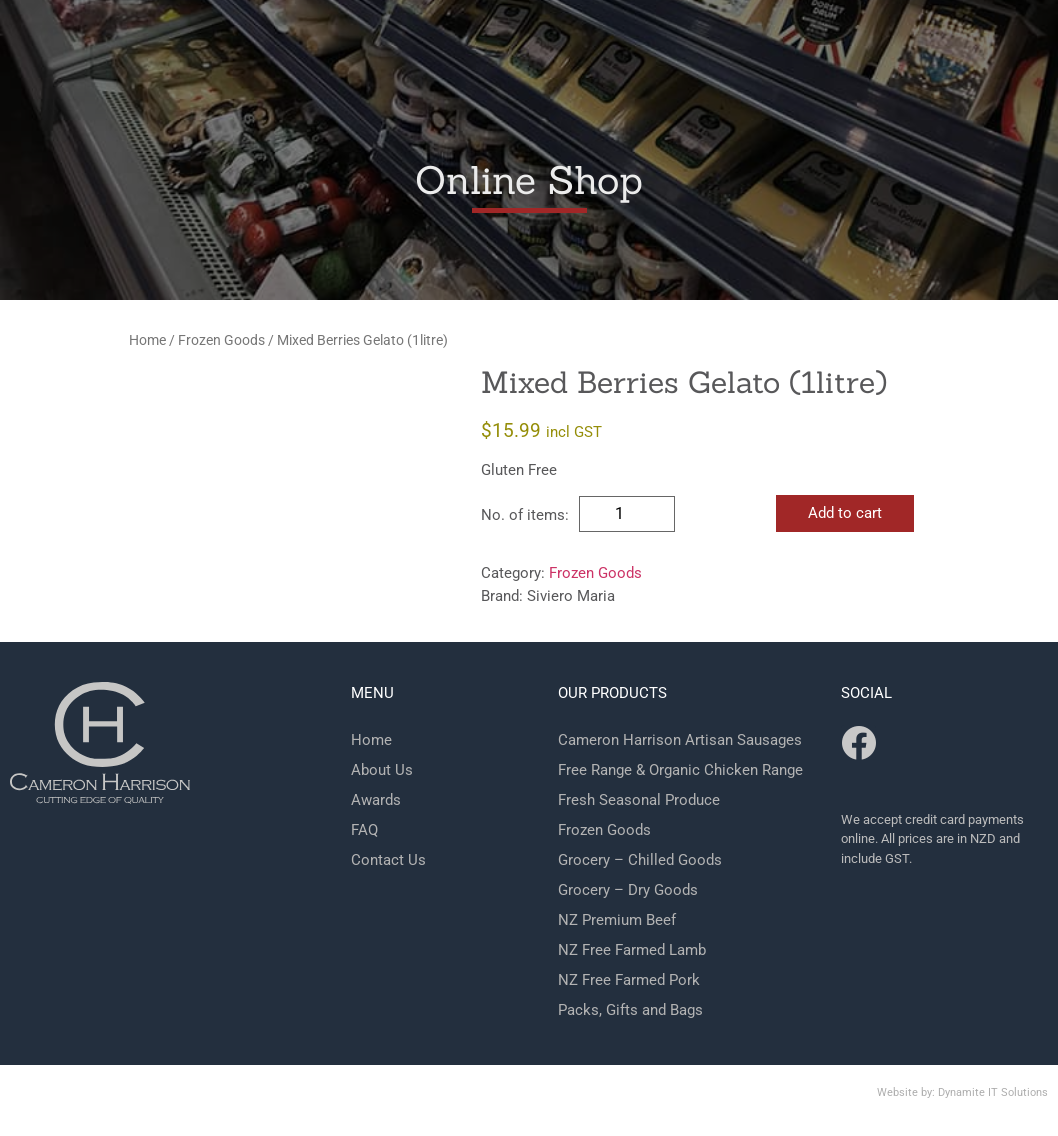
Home (147, 340)
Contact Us (388, 860)
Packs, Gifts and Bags (630, 1010)
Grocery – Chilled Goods (640, 860)
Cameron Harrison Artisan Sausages (680, 740)
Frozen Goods (221, 340)
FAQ (364, 830)
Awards (376, 800)
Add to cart (845, 513)
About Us (382, 770)
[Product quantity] (627, 514)
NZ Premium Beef (617, 920)
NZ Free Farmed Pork (629, 980)
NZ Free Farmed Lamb (632, 950)
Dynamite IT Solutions (993, 1092)
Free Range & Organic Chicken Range (680, 770)
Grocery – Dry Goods (628, 890)
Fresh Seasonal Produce (639, 800)
